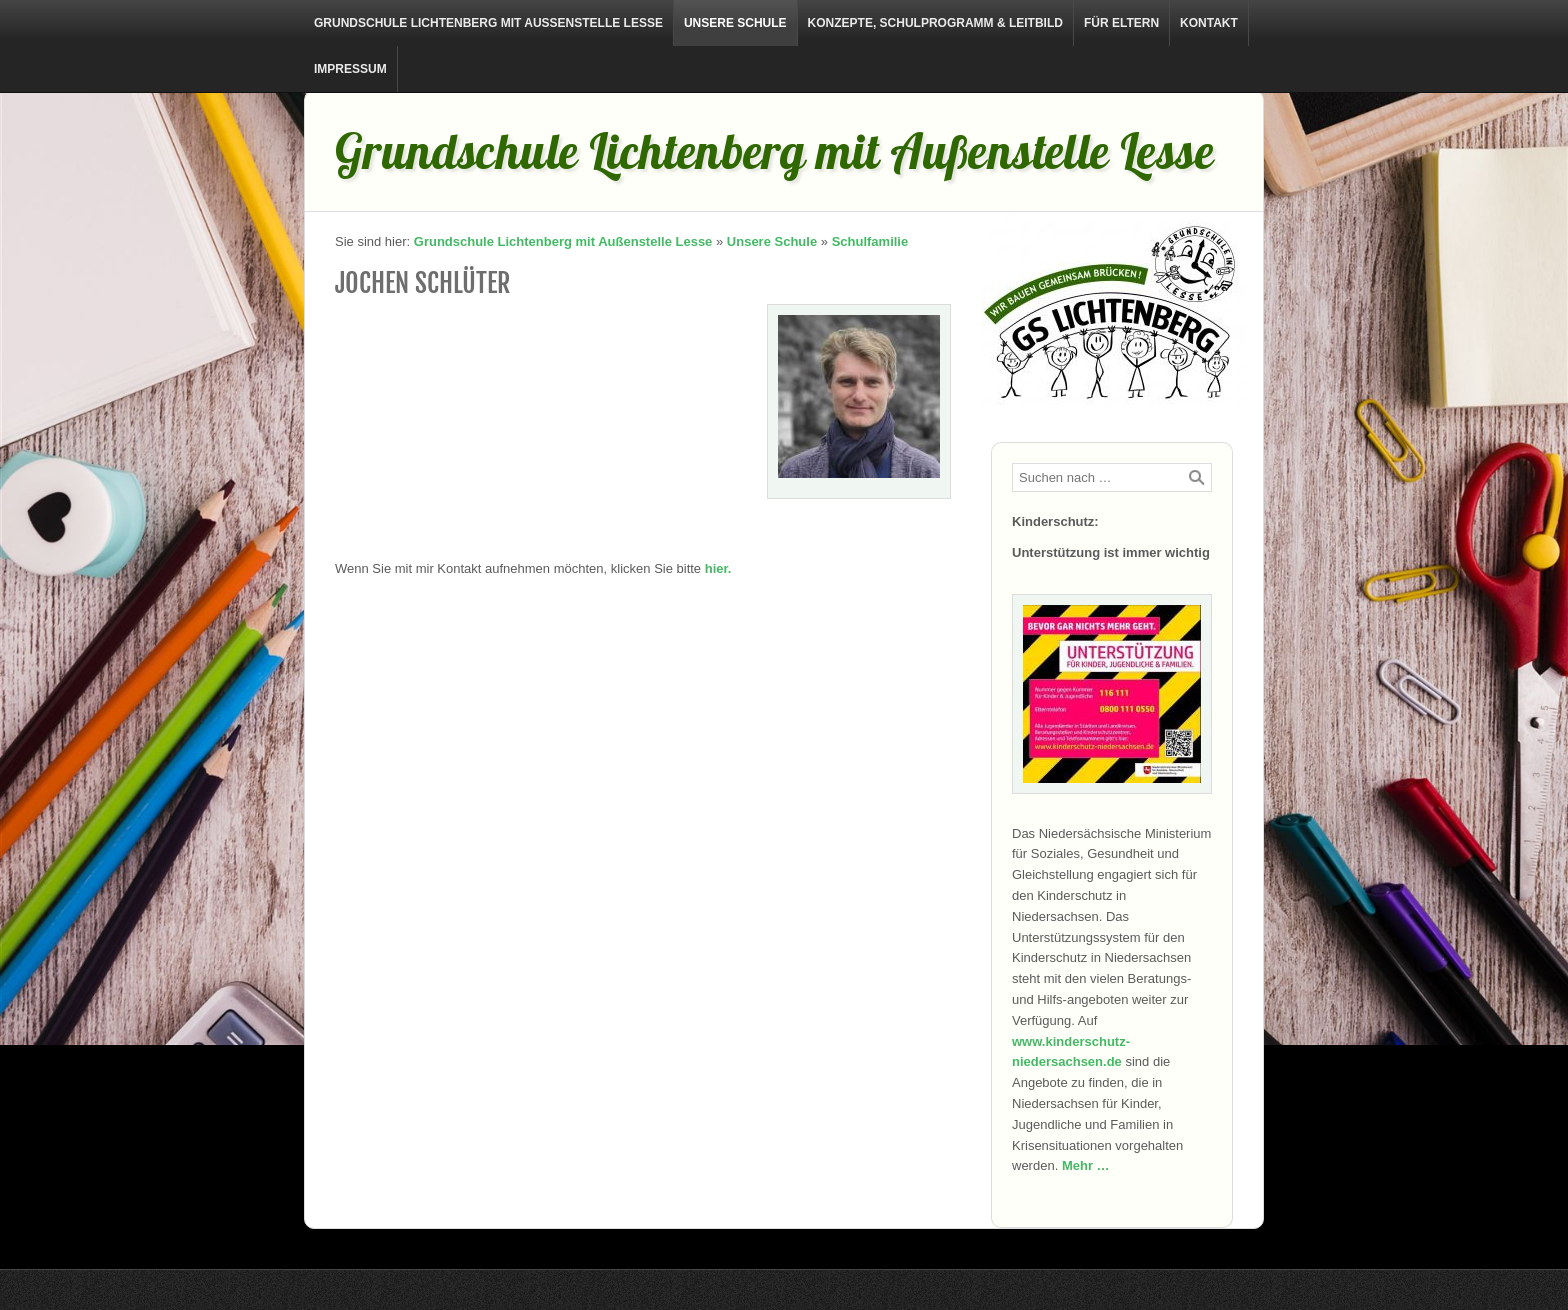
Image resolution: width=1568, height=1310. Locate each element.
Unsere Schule (735, 23)
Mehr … (1086, 1165)
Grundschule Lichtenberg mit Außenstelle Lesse (488, 23)
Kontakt (1209, 23)
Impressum (350, 69)
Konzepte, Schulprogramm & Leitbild (935, 23)
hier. (718, 568)
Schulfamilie (870, 241)
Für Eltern (1121, 23)
